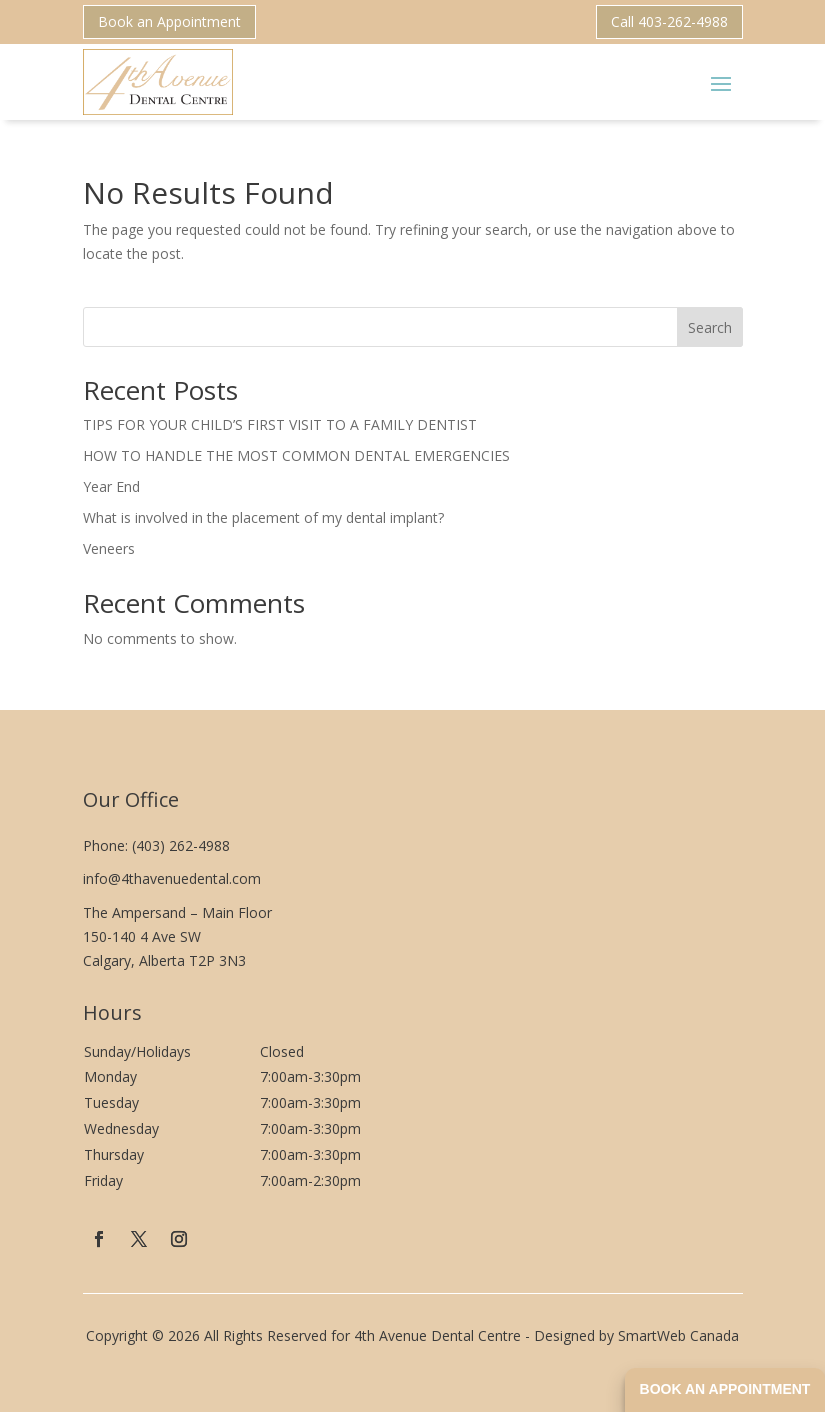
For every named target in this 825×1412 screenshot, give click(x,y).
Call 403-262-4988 (669, 21)
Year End (111, 486)
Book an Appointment (169, 21)
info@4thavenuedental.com (172, 878)
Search (710, 327)
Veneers (109, 548)
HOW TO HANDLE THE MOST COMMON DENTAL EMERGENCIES (296, 455)
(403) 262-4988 (181, 845)
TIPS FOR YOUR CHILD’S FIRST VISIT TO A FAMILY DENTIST (280, 424)
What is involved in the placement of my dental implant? (263, 517)
